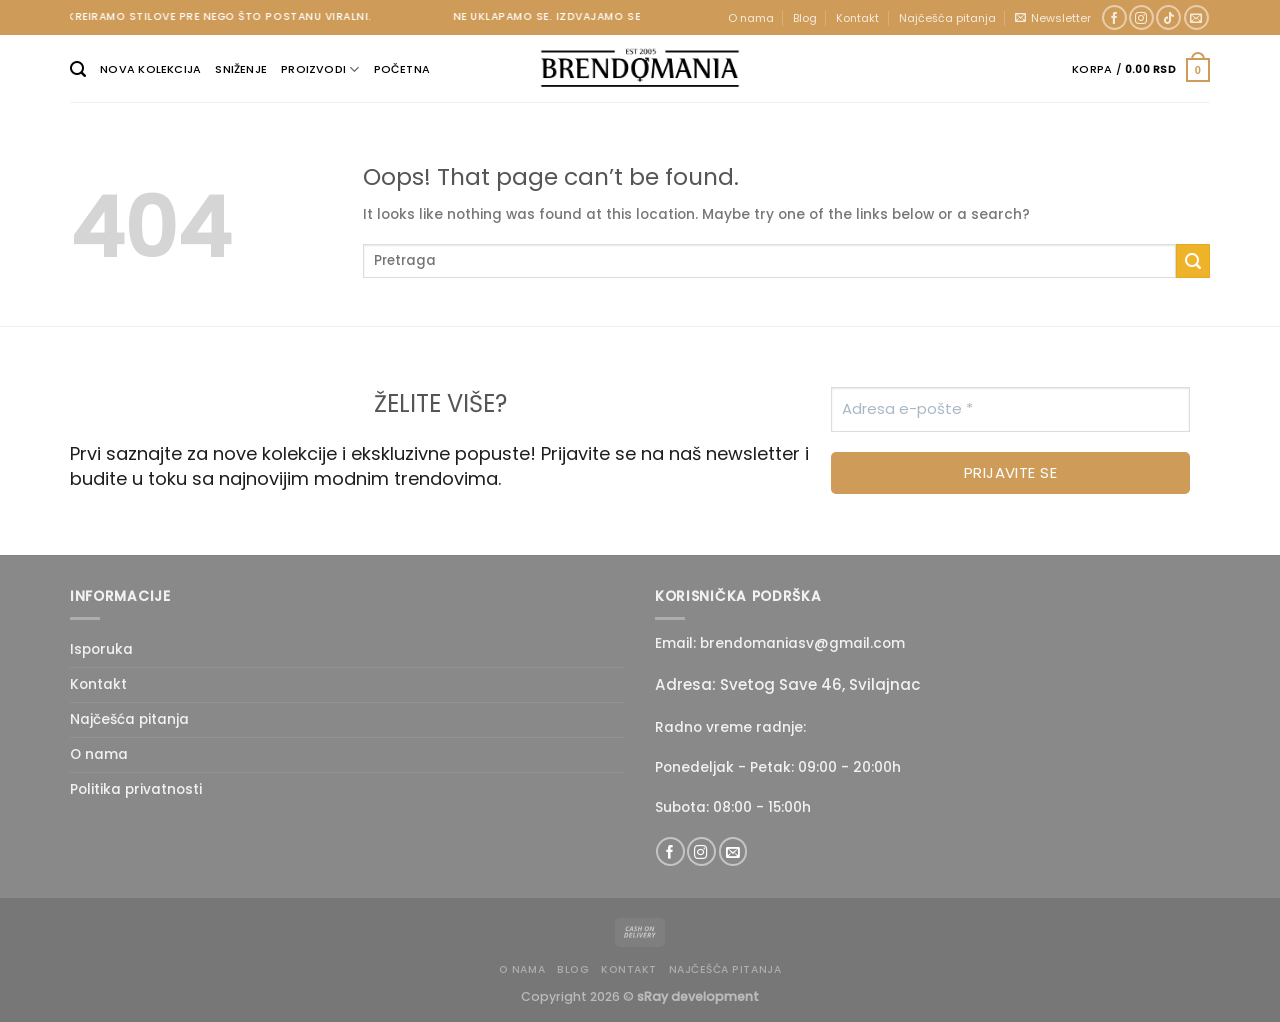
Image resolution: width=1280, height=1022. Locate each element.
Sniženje (241, 69)
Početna (402, 69)
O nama (751, 18)
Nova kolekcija (150, 69)
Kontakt (857, 18)
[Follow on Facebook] (1114, 18)
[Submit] (1193, 261)
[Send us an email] (1196, 18)
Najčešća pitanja (947, 18)
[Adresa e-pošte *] (1010, 409)
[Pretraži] (78, 69)
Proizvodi (320, 69)
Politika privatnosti (136, 789)
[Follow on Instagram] (1141, 18)
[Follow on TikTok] (1168, 18)
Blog (805, 18)
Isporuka (101, 649)
